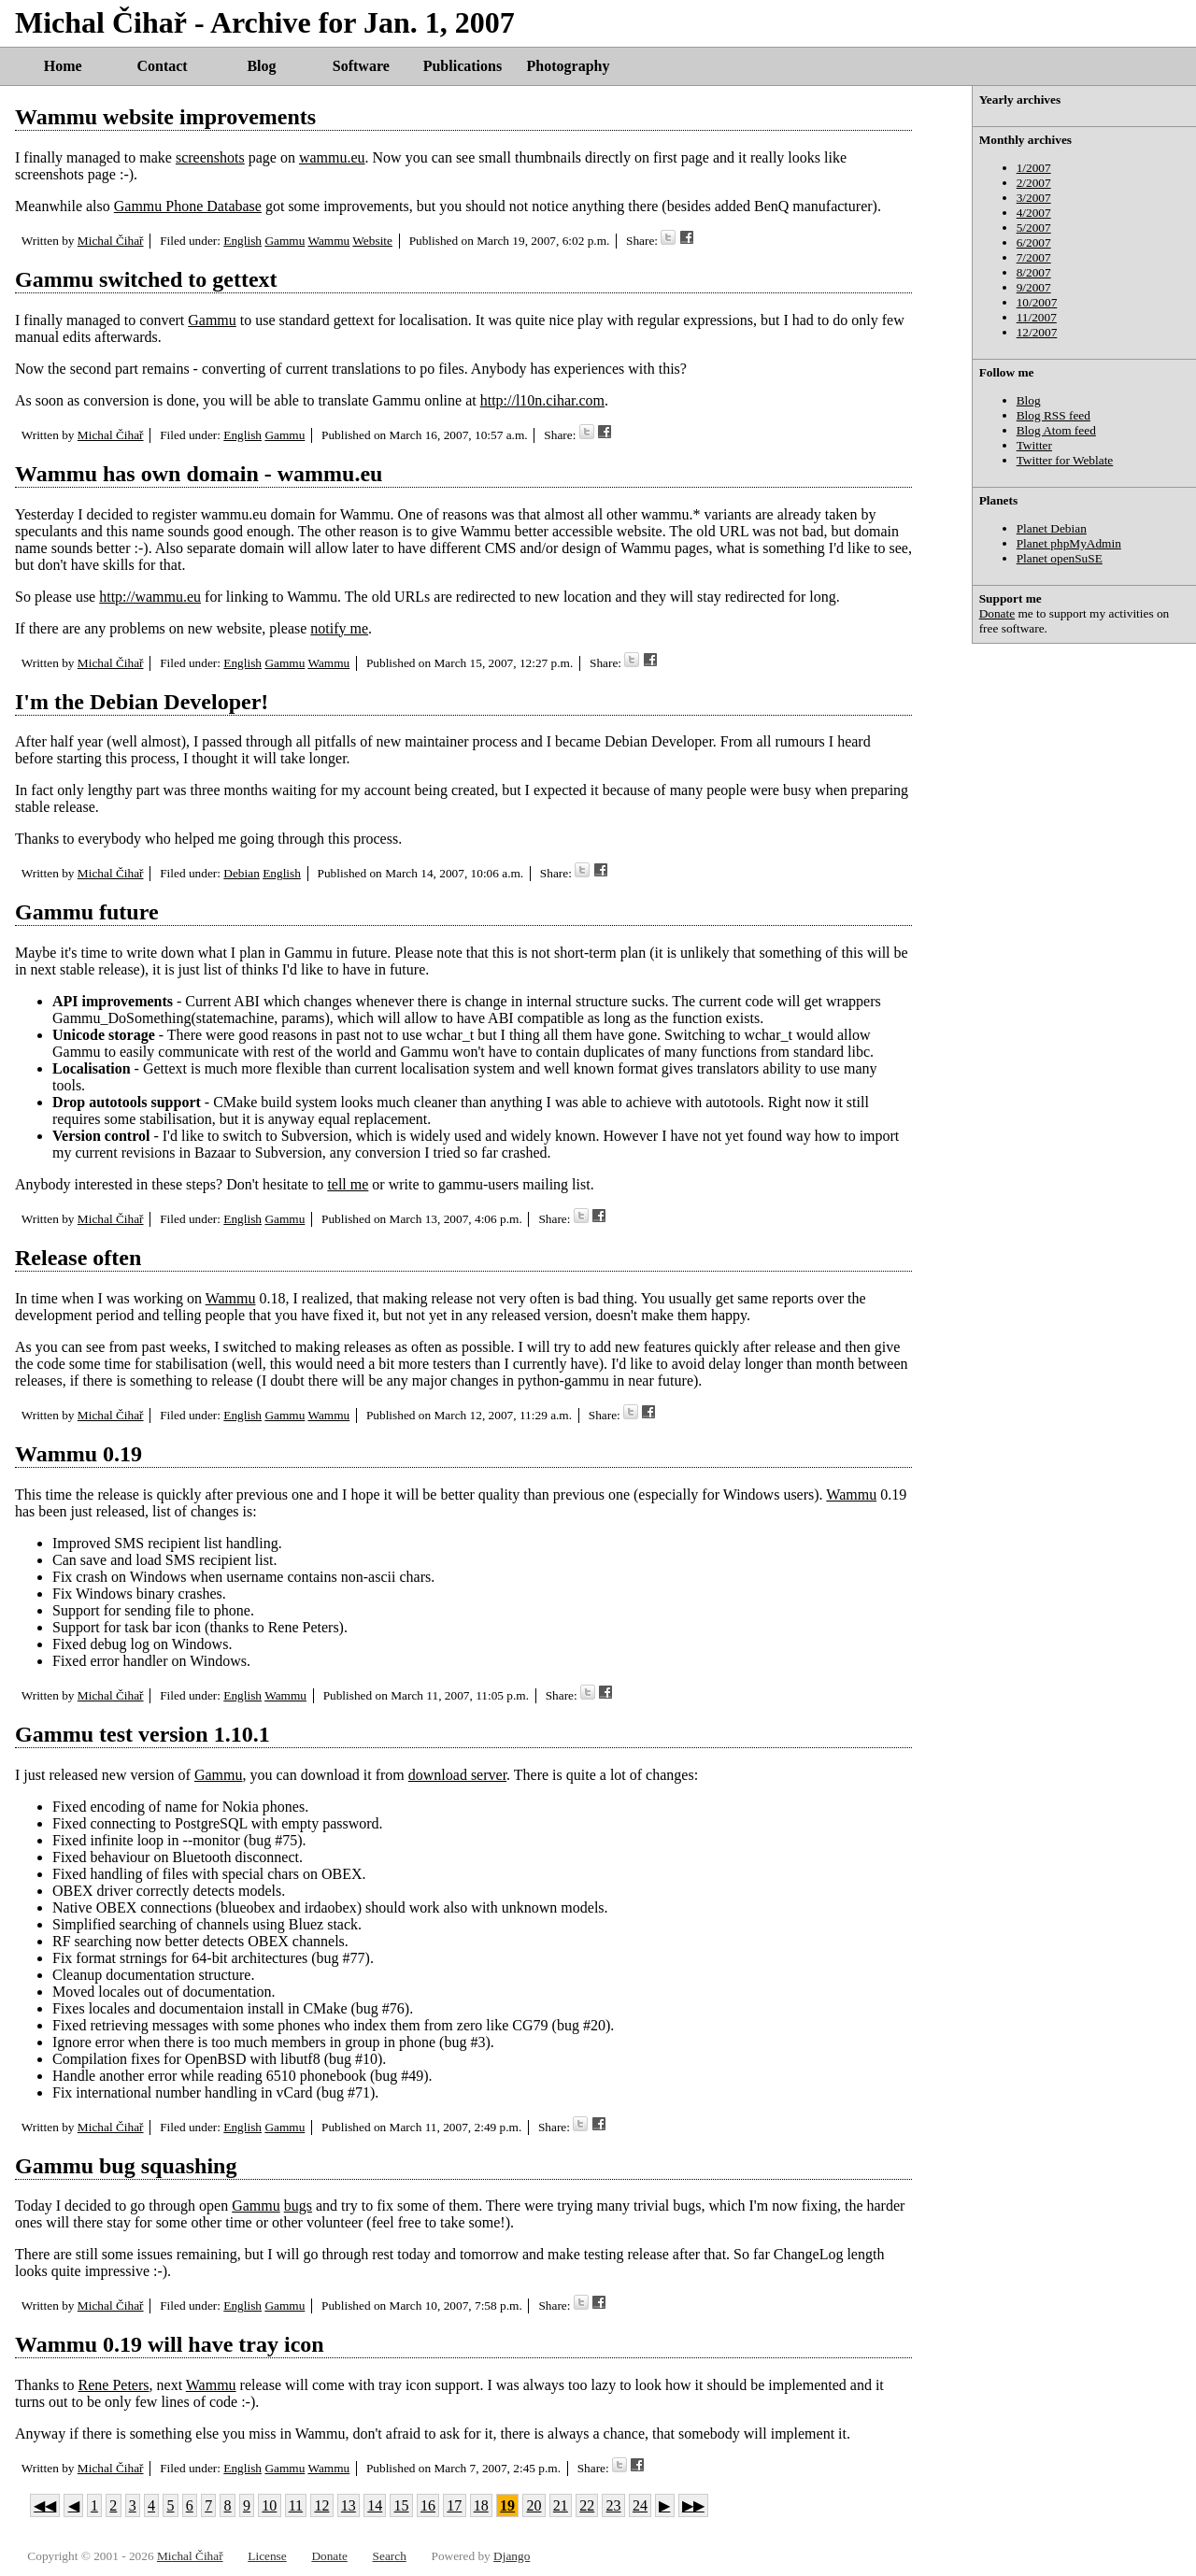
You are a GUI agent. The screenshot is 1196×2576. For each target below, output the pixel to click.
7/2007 (1034, 257)
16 (427, 2505)
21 (560, 2505)
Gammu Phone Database (188, 206)
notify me (339, 628)
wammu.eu (332, 157)
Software (361, 66)
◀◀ (45, 2505)
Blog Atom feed (1056, 430)
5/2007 (1034, 228)
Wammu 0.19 (78, 1454)
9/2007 (1034, 287)
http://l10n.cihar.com (542, 400)
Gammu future (87, 912)
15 (401, 2505)
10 (269, 2505)
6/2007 (1034, 242)
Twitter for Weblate (1065, 460)
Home (63, 66)
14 (374, 2505)
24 (640, 2505)
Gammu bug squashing (125, 2166)
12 (321, 2505)
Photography (568, 66)
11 (296, 2505)
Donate (997, 613)
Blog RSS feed (1053, 415)
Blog (261, 66)
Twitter (1034, 445)
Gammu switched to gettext (146, 279)
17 (454, 2505)
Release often (78, 1257)
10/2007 (1037, 302)
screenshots (210, 157)
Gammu (284, 241)
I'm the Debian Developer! (141, 702)
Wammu (328, 241)
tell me (347, 1184)
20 (533, 2505)
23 (613, 2505)
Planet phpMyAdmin (1069, 543)
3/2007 (1034, 198)
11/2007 (1037, 317)
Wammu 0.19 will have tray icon (169, 2344)
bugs (298, 2205)
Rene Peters (114, 2385)
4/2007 (1034, 213)
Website (372, 241)
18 (481, 2505)
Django (511, 2556)
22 (586, 2505)
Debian (241, 873)
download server (457, 1775)
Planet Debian (1052, 528)
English (242, 241)
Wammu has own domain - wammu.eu (198, 474)
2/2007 (1034, 183)
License (267, 2556)
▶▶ (693, 2505)
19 (507, 2505)
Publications (462, 66)
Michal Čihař (111, 241)
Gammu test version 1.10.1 (142, 1734)
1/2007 (1034, 168)
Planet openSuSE (1060, 558)
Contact (161, 66)
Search (389, 2556)
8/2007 (1034, 272)
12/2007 (1037, 332)
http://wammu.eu (150, 597)
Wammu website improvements (165, 117)
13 (348, 2505)
